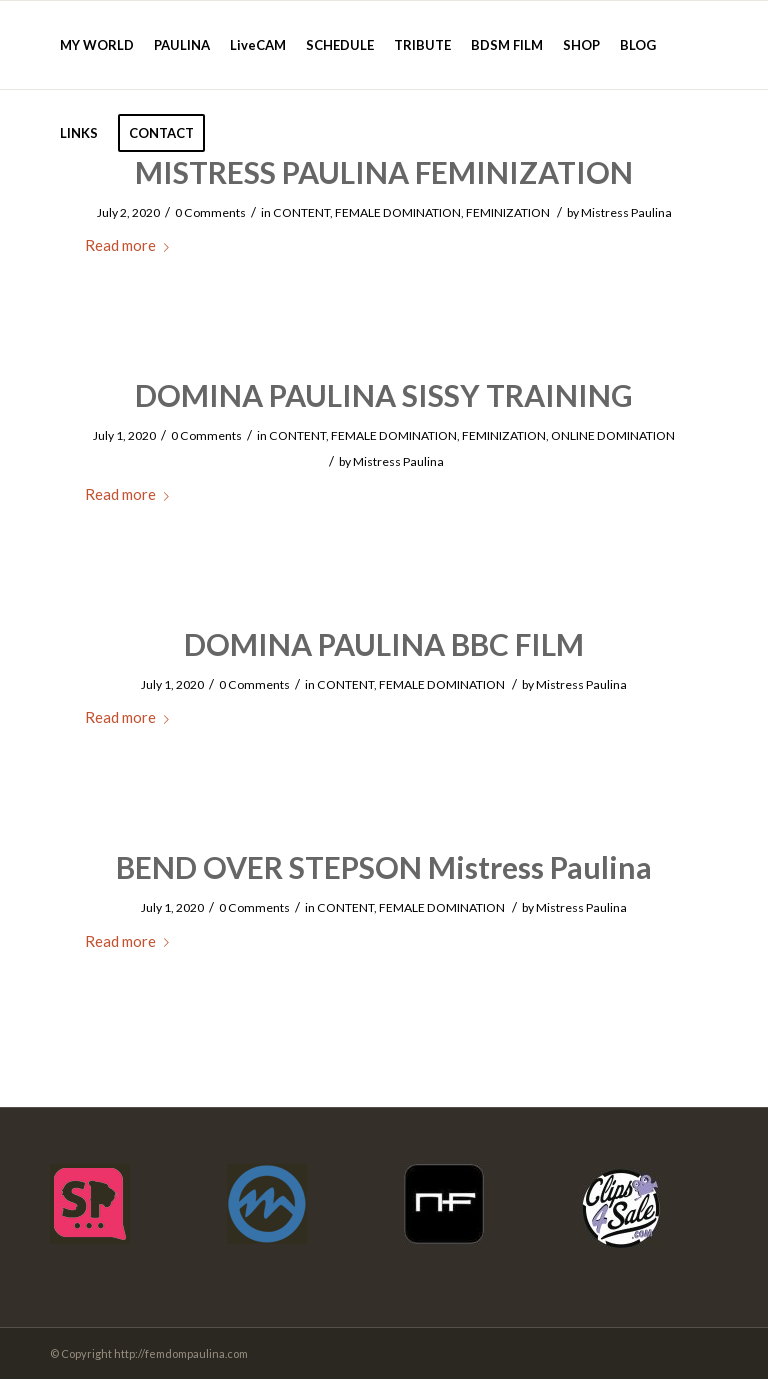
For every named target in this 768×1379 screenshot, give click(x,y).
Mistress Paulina (626, 212)
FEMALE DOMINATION (398, 212)
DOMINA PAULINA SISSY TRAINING (384, 395)
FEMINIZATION (508, 212)
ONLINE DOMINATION (613, 435)
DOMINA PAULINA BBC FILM (384, 644)
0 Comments (210, 212)
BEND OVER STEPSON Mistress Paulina (384, 867)
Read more (131, 245)
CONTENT (301, 212)
